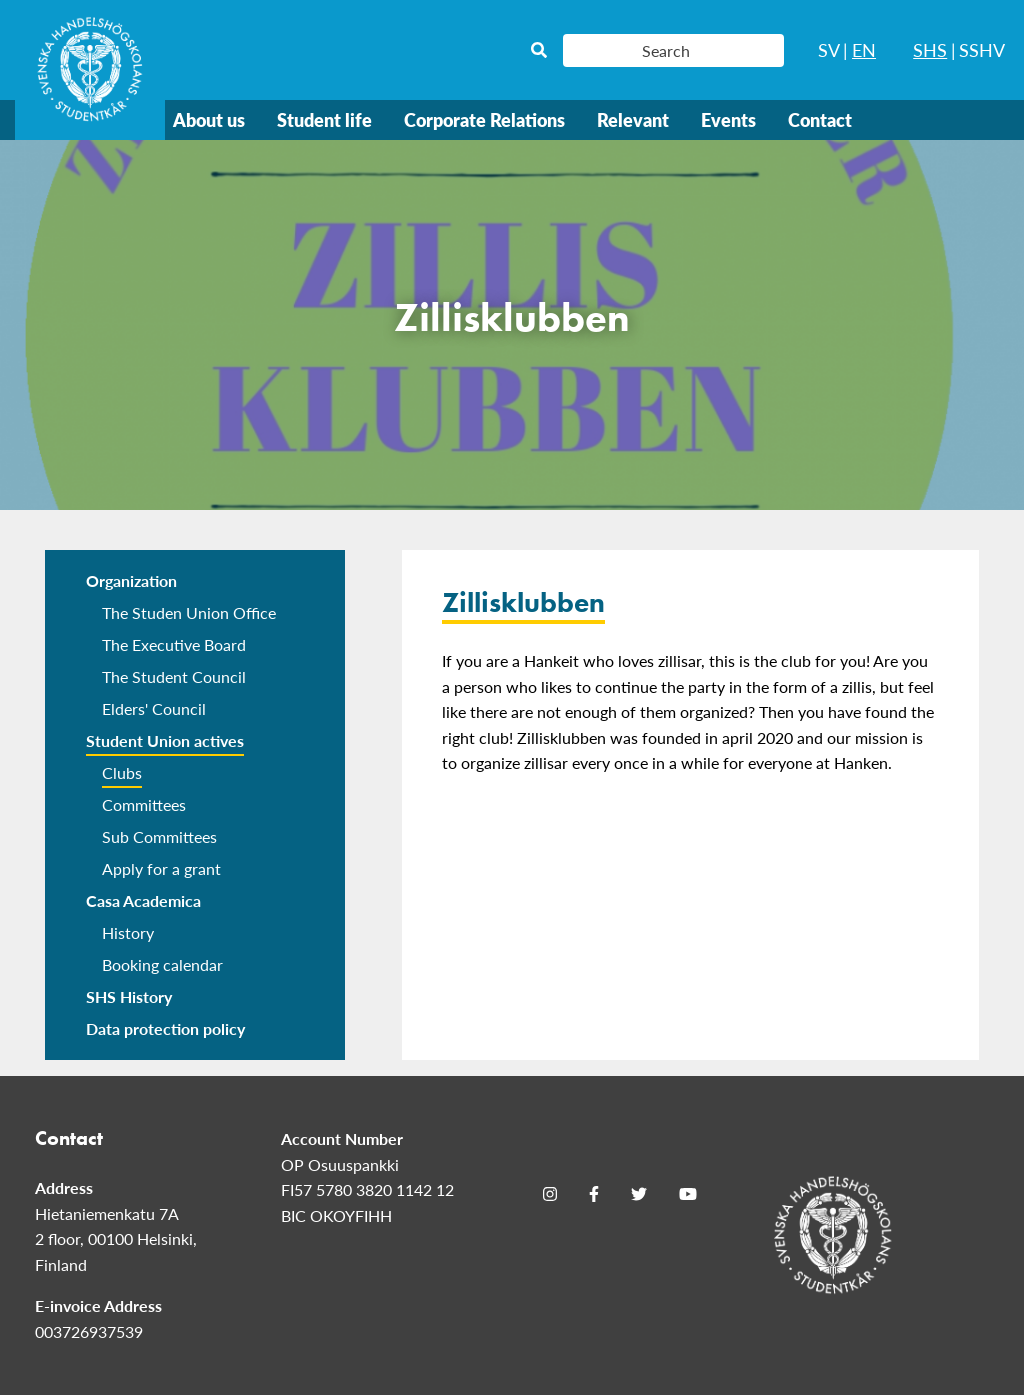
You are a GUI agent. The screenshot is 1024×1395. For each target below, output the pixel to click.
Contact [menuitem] (820, 119)
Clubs (122, 772)
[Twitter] (639, 1194)
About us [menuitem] (209, 119)
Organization (131, 580)
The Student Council (174, 676)
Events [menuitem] (728, 119)
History (128, 932)
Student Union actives (165, 740)
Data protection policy (165, 1028)
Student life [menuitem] (324, 119)
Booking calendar (162, 964)
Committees (144, 804)
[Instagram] (550, 1194)
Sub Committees (159, 836)
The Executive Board (174, 644)
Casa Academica (143, 900)
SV (829, 49)
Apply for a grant (161, 868)
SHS (930, 49)
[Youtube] (688, 1194)
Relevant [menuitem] (633, 119)
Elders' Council (154, 708)
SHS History (129, 996)
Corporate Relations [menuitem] (484, 119)
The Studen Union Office (189, 612)
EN (864, 49)
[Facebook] (594, 1194)
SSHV (982, 49)
